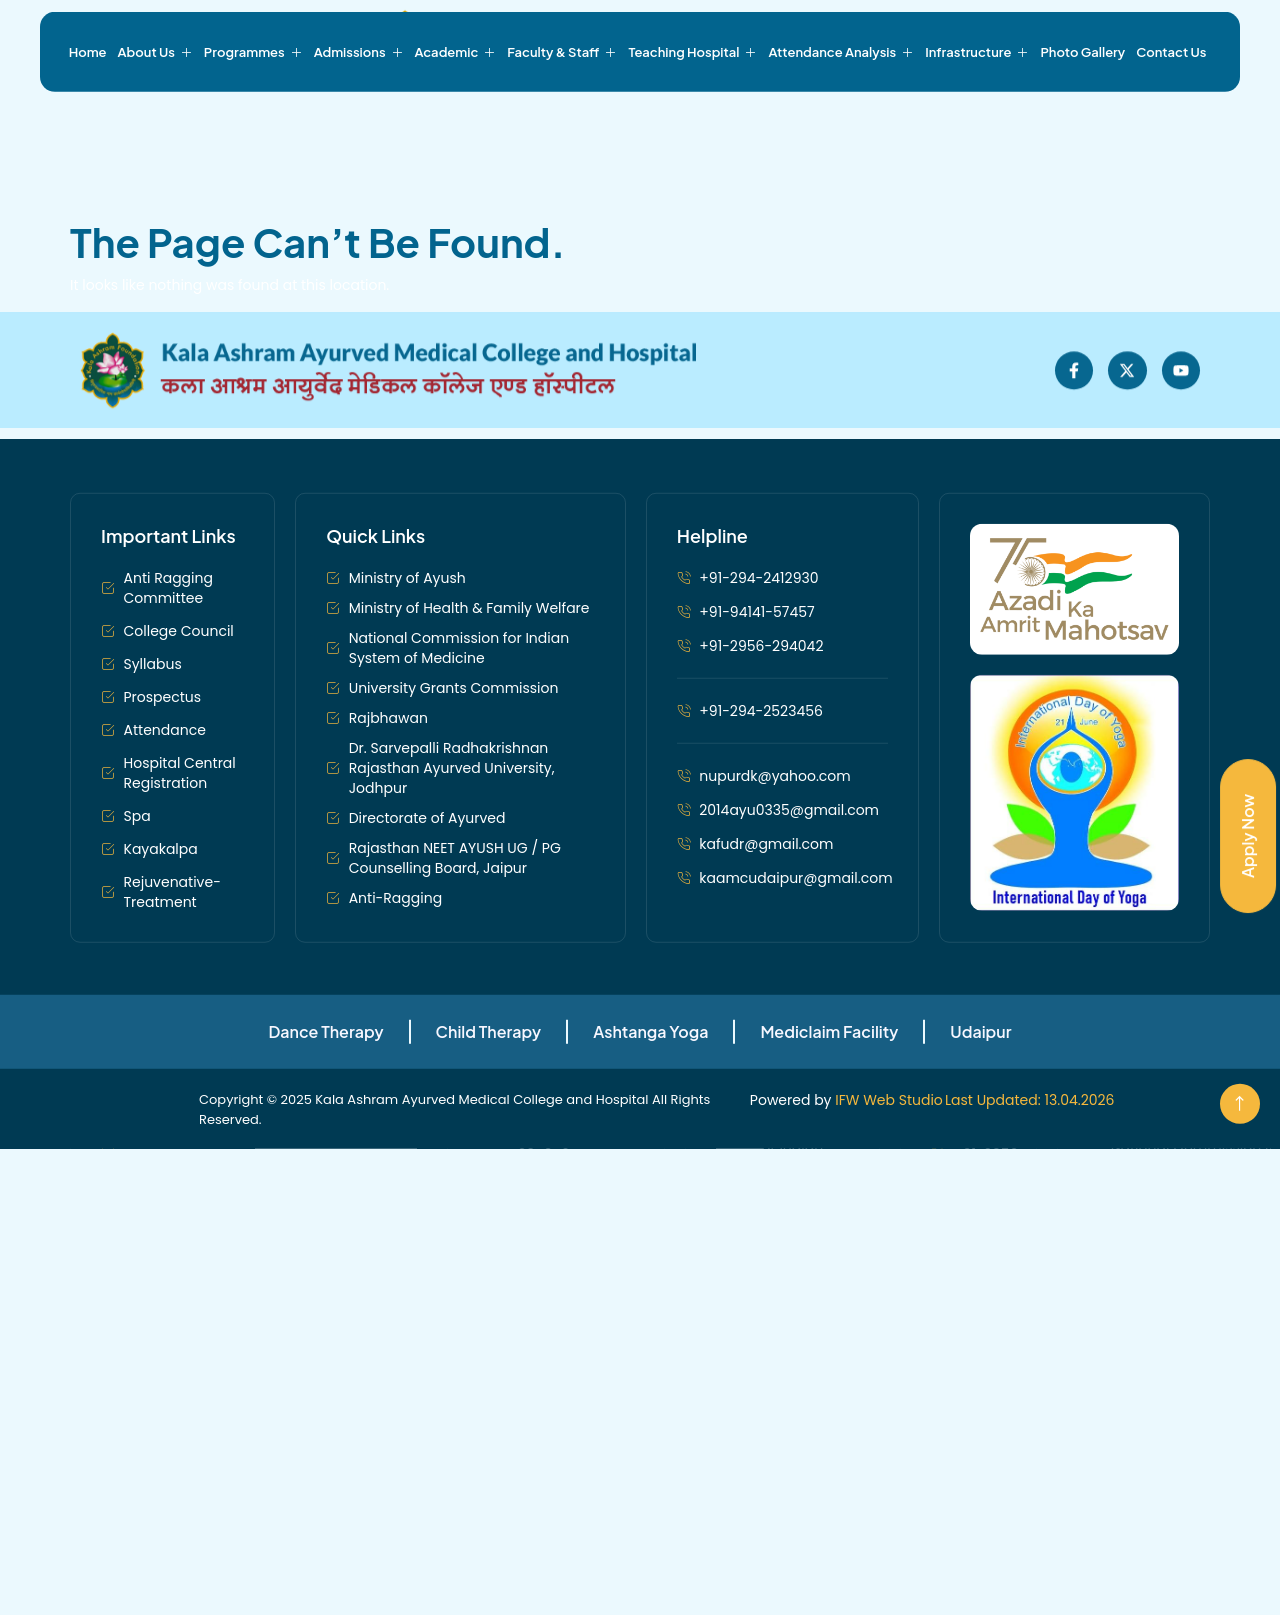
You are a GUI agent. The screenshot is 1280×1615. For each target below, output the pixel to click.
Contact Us (1171, 107)
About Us (155, 107)
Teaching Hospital (692, 107)
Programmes (253, 107)
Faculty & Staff (562, 107)
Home (88, 107)
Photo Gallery (1082, 107)
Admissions (359, 107)
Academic (456, 107)
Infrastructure (977, 107)
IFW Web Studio (889, 1232)
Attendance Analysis (841, 107)
